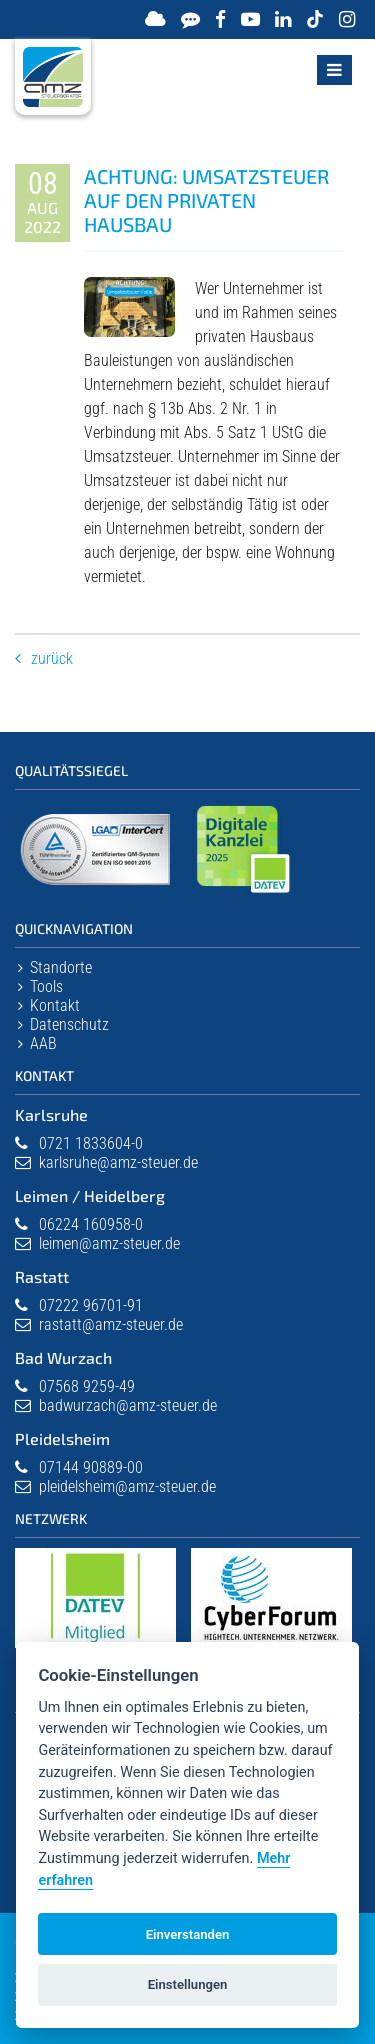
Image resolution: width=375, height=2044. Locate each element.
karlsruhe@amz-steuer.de (118, 1162)
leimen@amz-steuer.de (109, 1243)
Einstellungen (188, 1984)
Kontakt (55, 1005)
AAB (43, 1043)
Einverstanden (188, 1934)
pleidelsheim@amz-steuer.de (127, 1486)
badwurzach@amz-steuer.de (128, 1405)
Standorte (61, 967)
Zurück (52, 658)
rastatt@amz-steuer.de (111, 1324)
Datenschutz (69, 1024)
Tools (46, 986)
